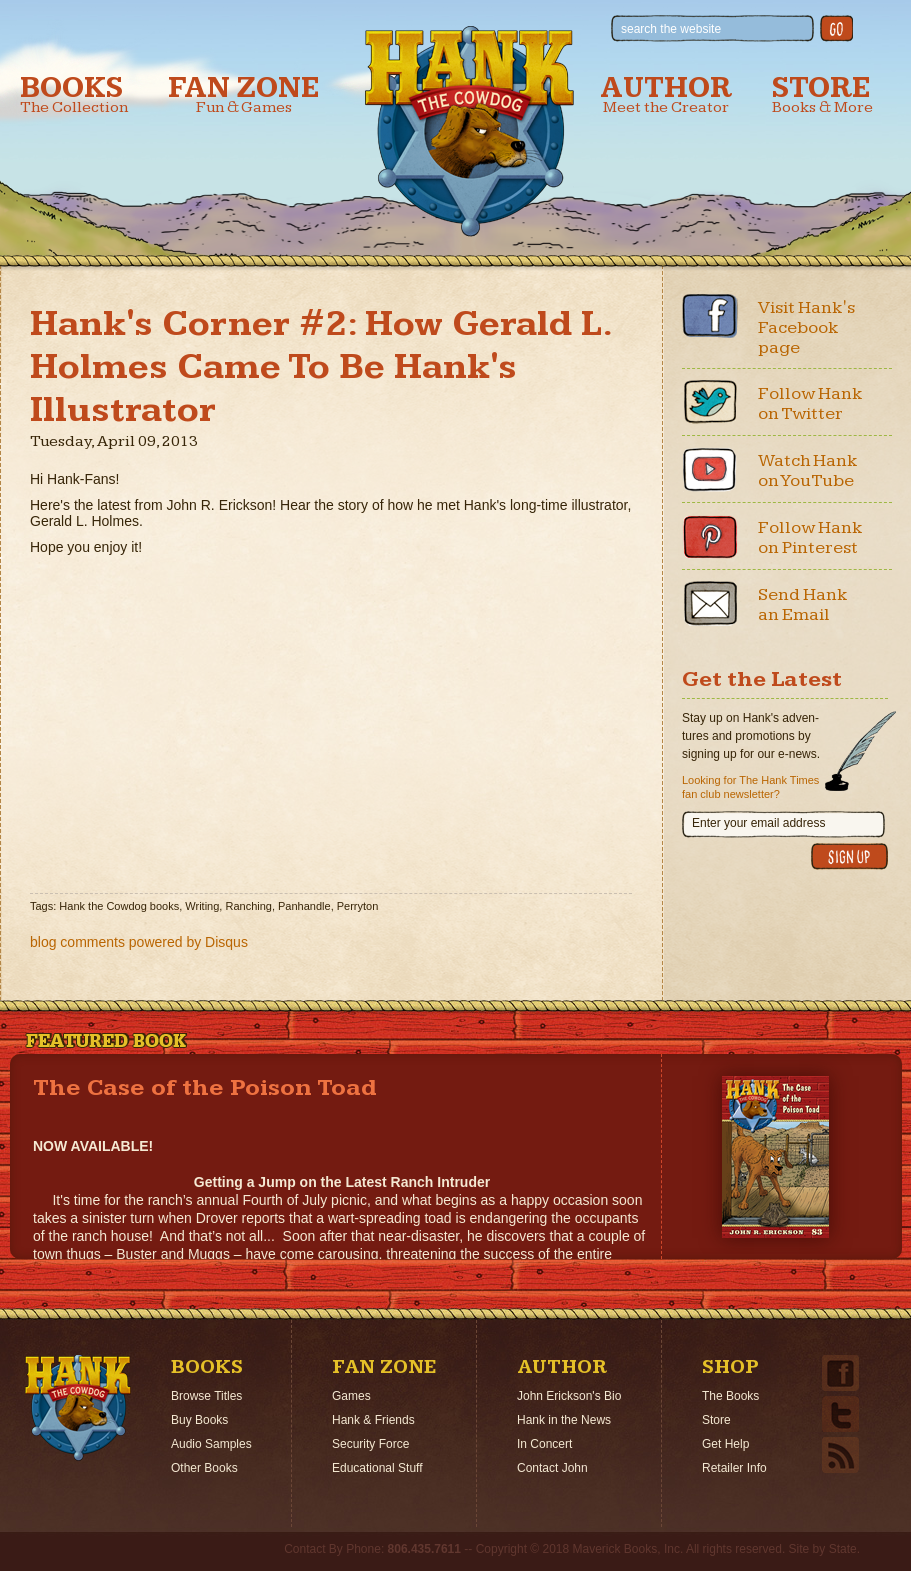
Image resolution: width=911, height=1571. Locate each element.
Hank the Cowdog (469, 131)
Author (666, 94)
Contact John (552, 1468)
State (843, 1549)
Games (351, 1396)
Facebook (710, 316)
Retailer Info (734, 1468)
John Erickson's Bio (569, 1396)
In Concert (544, 1444)
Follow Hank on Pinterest (810, 537)
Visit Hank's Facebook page (806, 327)
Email (710, 603)
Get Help (725, 1444)
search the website (671, 29)
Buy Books (199, 1420)
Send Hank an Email (803, 604)
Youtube (710, 469)
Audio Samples (211, 1444)
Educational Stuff (377, 1468)
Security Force (370, 1444)
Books (74, 94)
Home (78, 1408)
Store (822, 94)
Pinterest (710, 536)
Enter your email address (758, 823)
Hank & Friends (373, 1420)
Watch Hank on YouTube (808, 470)
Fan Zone (244, 94)
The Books (730, 1396)
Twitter (710, 402)
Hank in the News (564, 1420)
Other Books (204, 1468)
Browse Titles (206, 1396)
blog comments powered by (139, 942)
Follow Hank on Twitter (810, 403)
